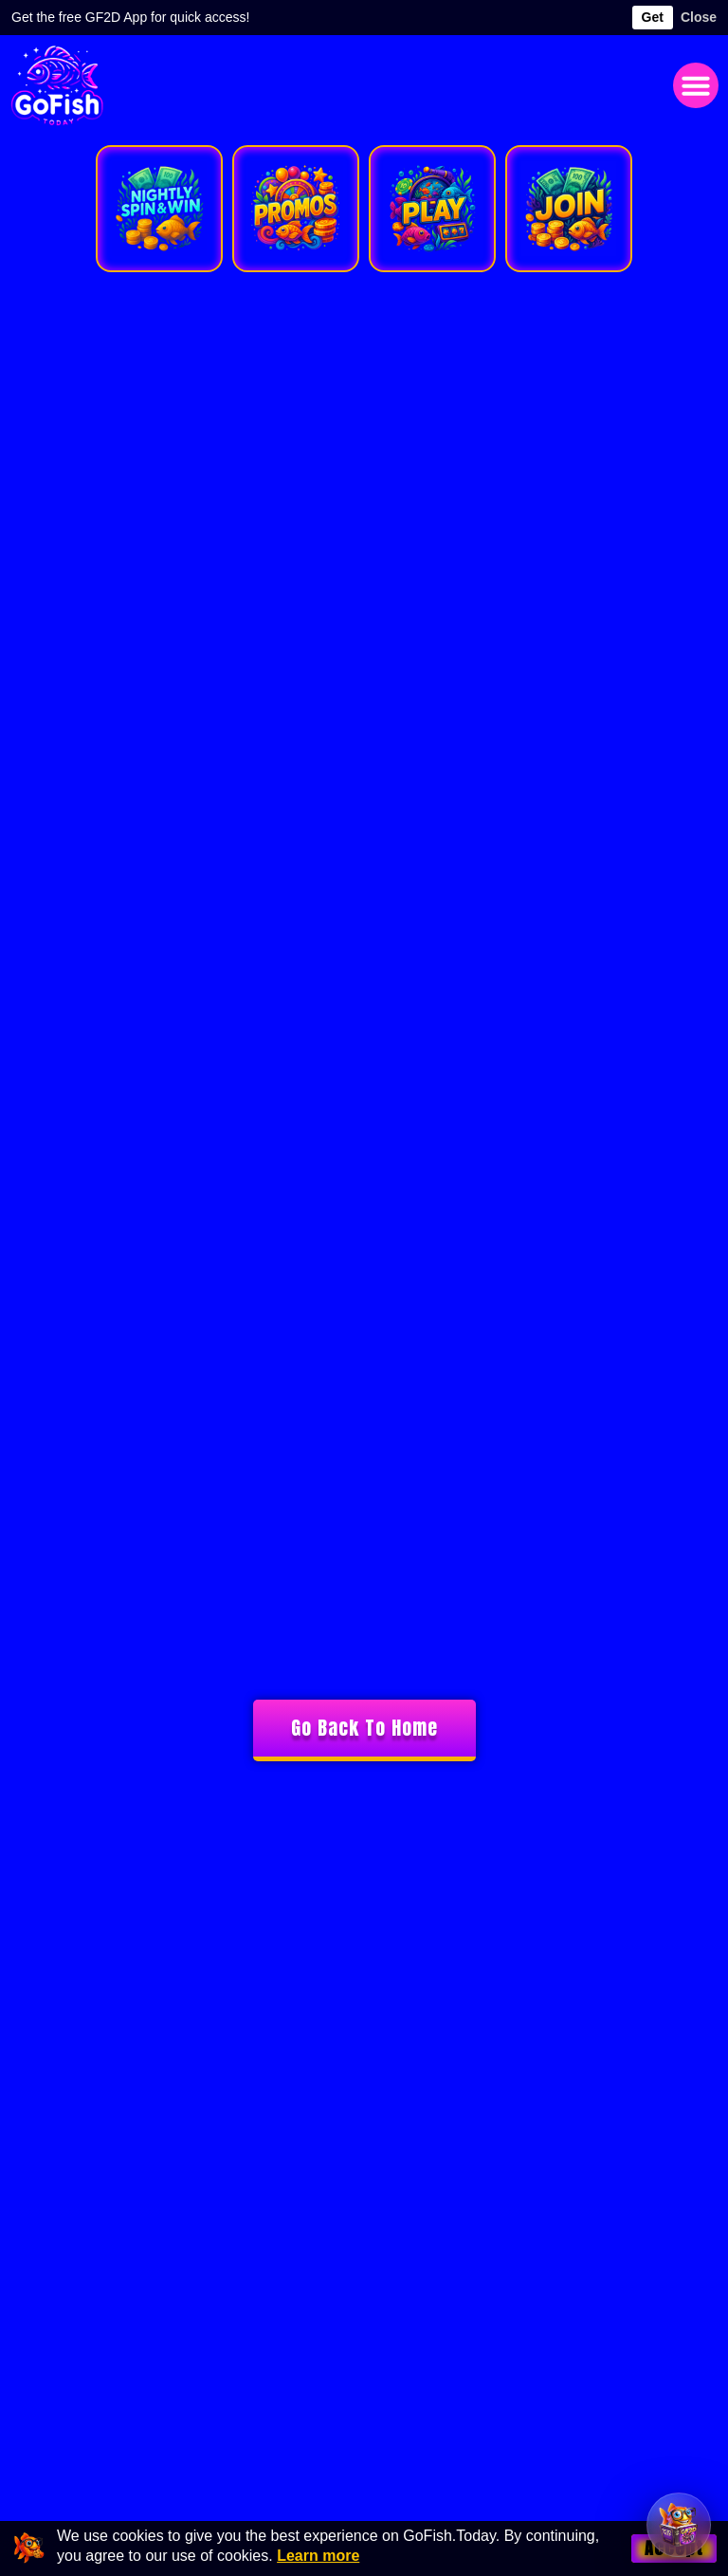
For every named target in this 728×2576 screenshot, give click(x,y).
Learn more (318, 2556)
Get (653, 17)
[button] (696, 85)
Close (699, 17)
